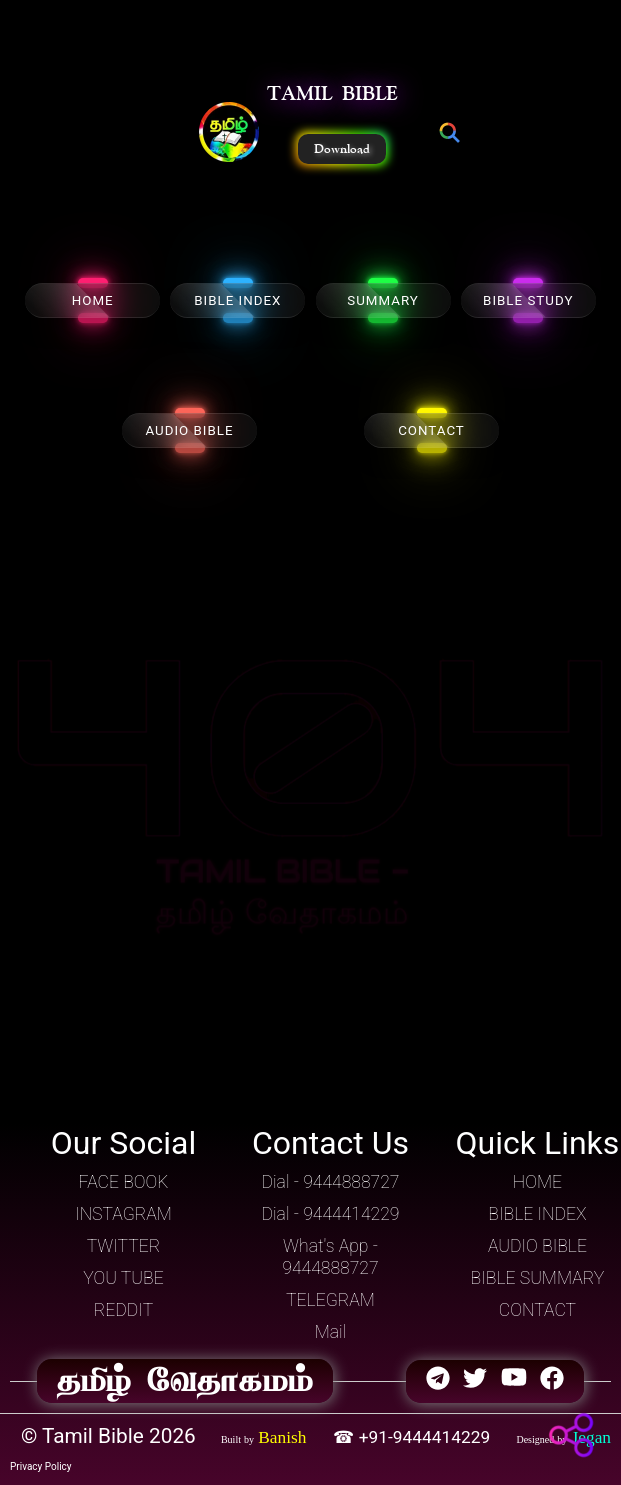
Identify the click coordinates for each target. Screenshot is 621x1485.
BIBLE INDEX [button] (537, 1214)
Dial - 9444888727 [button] (330, 1182)
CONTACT (431, 430)
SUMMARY (383, 300)
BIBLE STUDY (528, 300)
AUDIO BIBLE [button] (537, 1246)
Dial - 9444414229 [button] (330, 1214)
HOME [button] (537, 1182)
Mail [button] (331, 1332)
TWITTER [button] (124, 1246)
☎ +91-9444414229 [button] (413, 1437)
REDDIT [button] (123, 1310)
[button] (229, 134)
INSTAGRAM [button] (123, 1214)
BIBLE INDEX (237, 300)
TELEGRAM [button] (330, 1300)
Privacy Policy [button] (41, 1466)
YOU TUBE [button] (123, 1278)
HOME (93, 300)
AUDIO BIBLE (189, 430)
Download (342, 149)
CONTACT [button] (537, 1310)
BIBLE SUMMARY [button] (538, 1278)
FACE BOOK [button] (124, 1182)
